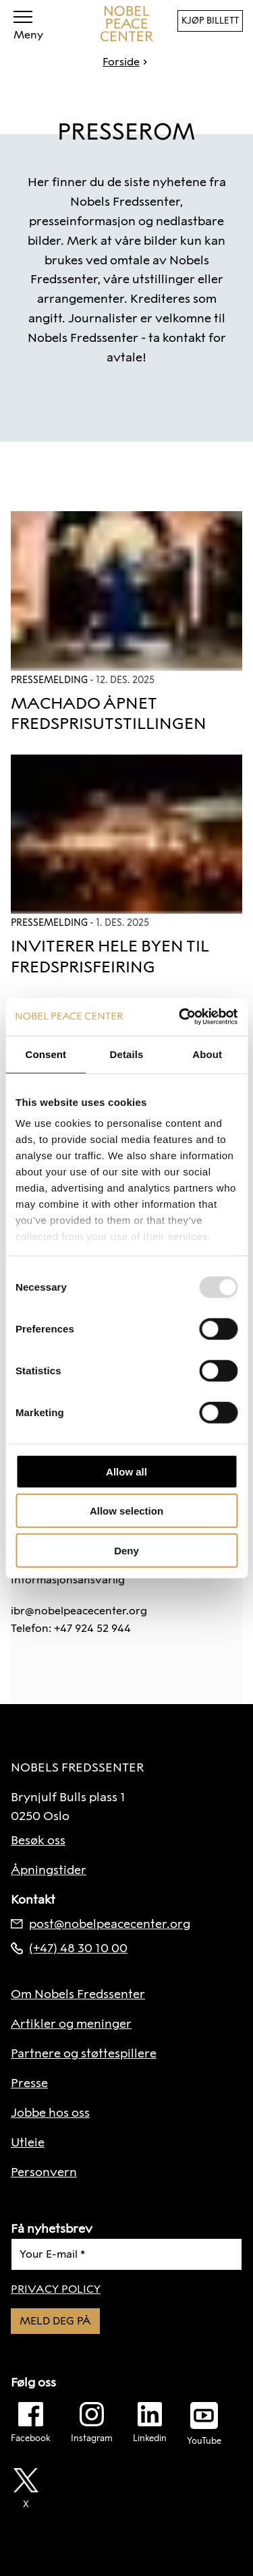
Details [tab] (127, 1053)
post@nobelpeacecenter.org (100, 1923)
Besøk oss (38, 1840)
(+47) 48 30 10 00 (69, 1948)
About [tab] (207, 1053)
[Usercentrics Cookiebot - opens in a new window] (180, 1017)
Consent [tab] (45, 1053)
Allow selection (126, 1511)
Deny (126, 1550)
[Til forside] (126, 23)
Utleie (28, 2142)
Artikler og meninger (71, 2023)
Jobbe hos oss (50, 2112)
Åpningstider (48, 1870)
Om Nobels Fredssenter (78, 1994)
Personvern (44, 2172)
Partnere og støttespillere (84, 2053)
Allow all (126, 1471)
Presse (29, 2083)
